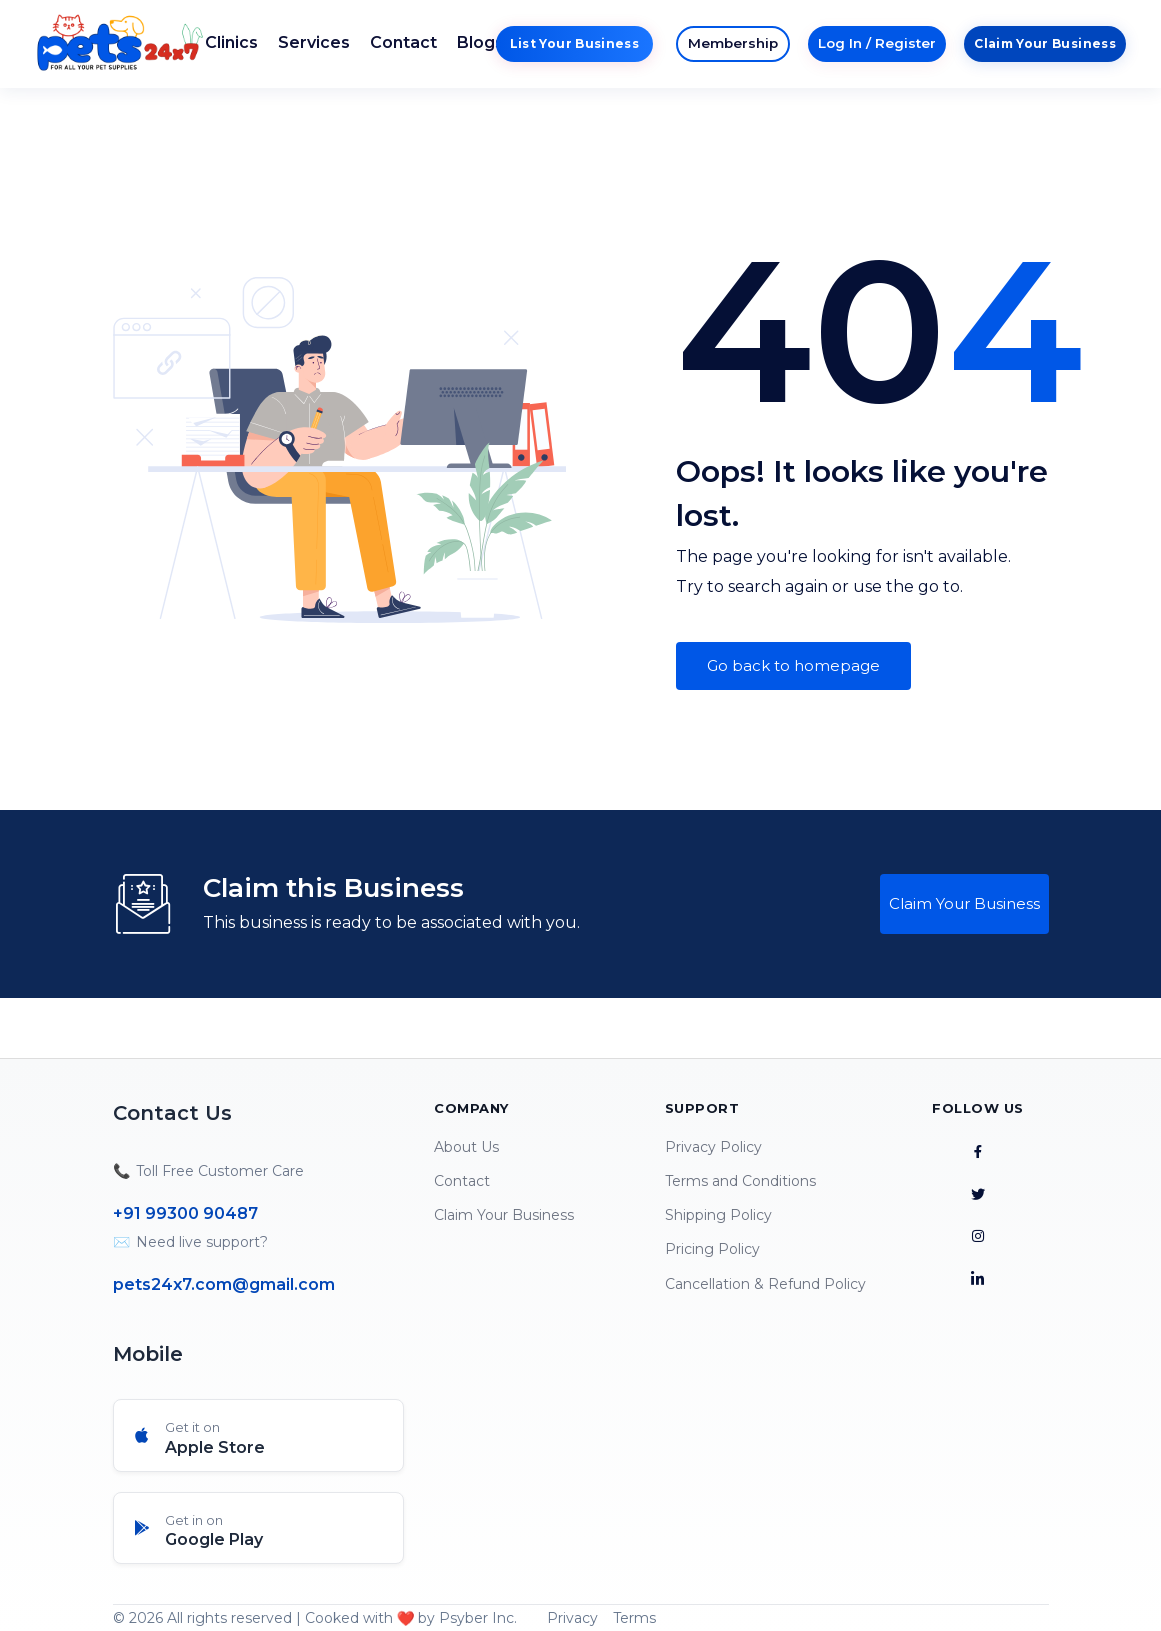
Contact (403, 42)
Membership (733, 43)
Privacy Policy (713, 1147)
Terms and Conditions (740, 1181)
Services (314, 42)
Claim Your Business (1045, 43)
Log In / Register (877, 43)
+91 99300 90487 (185, 1213)
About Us (466, 1147)
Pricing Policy (712, 1249)
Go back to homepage (793, 665)
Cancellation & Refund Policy (765, 1284)
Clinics (231, 42)
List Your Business (574, 43)
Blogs (480, 42)
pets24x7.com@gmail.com (224, 1284)
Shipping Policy (718, 1215)
